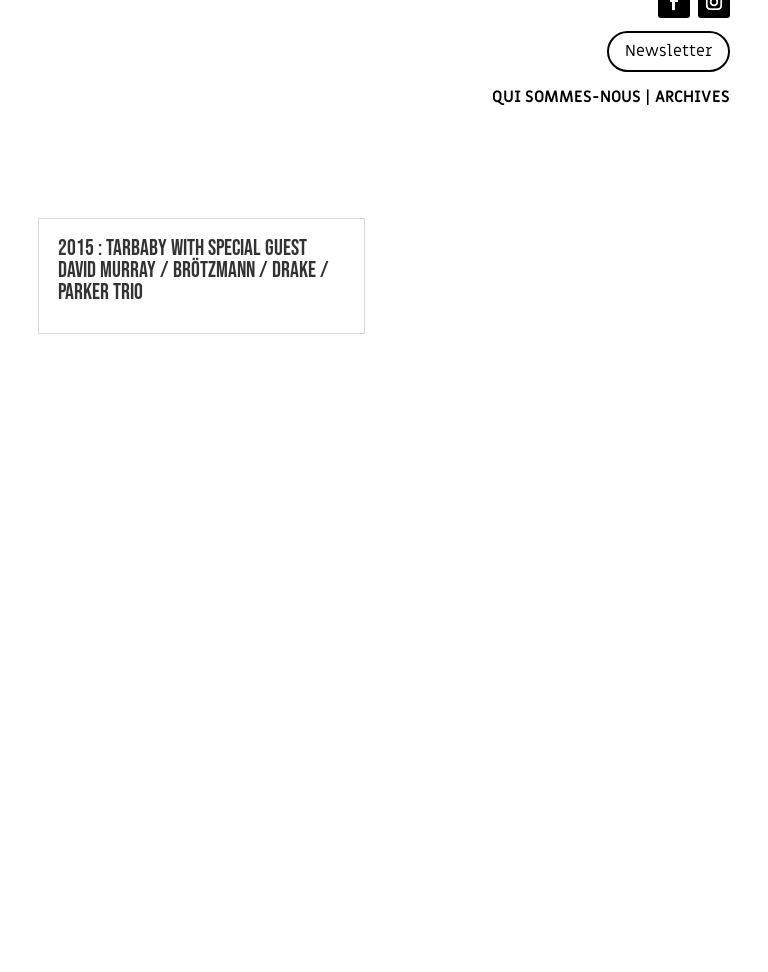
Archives (692, 97)
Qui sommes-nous (566, 97)
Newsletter (668, 51)
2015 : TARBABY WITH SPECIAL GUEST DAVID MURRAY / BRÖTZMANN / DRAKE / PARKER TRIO (193, 270)
